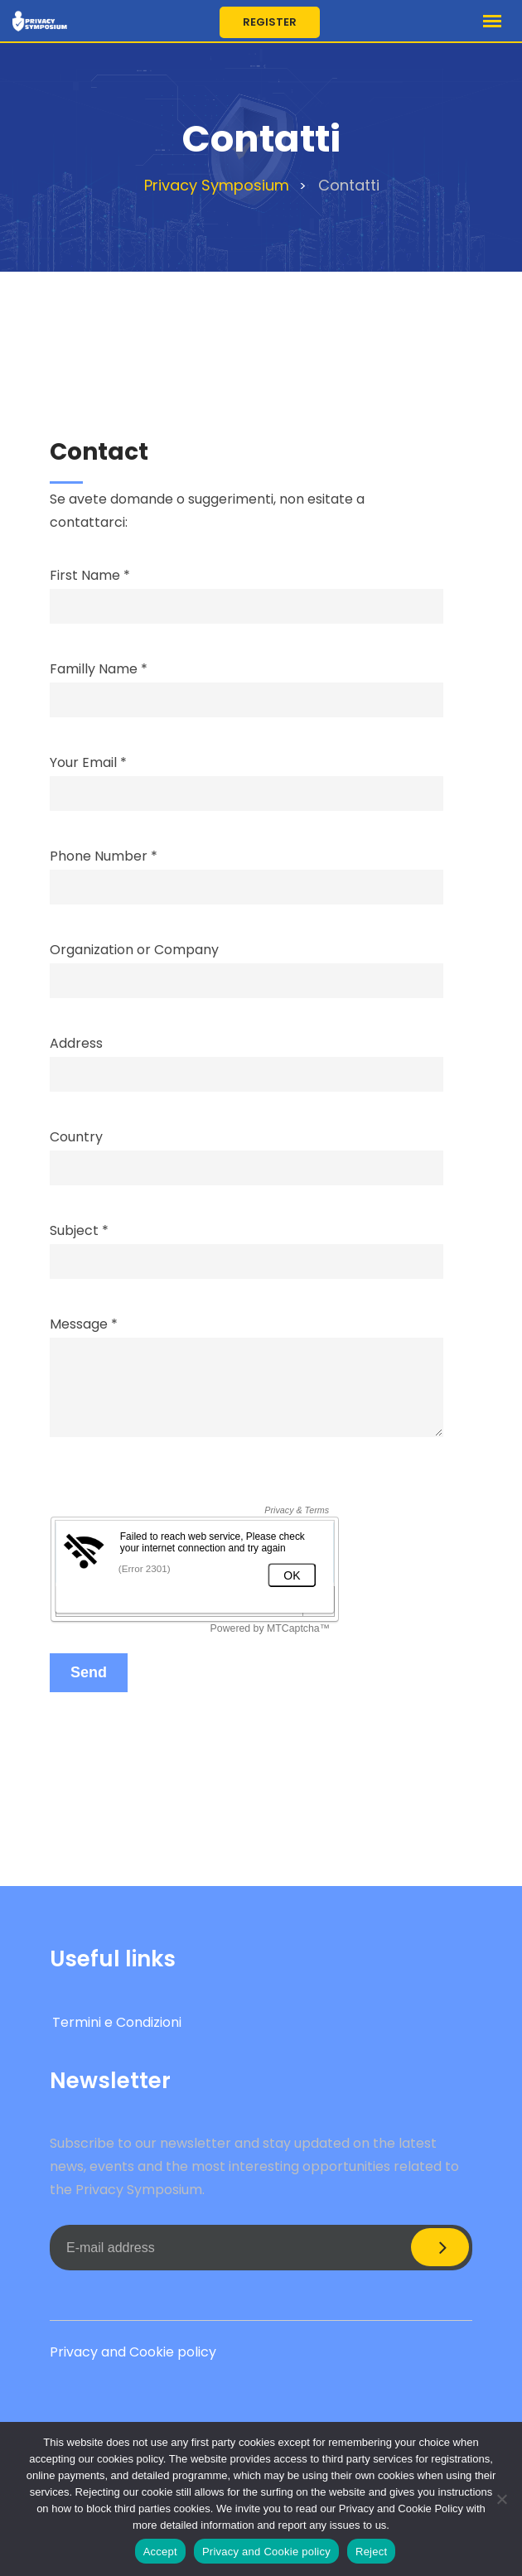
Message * (246, 1378)
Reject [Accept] (371, 2551)
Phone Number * (246, 872)
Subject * (246, 1246)
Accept (160, 2551)
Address (246, 1059)
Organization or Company (246, 965)
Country (246, 1152)
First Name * (246, 591)
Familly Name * (246, 684)
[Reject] (501, 2499)
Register (270, 22)
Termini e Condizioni (116, 2022)
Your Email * (246, 778)
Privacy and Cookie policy (133, 2351)
